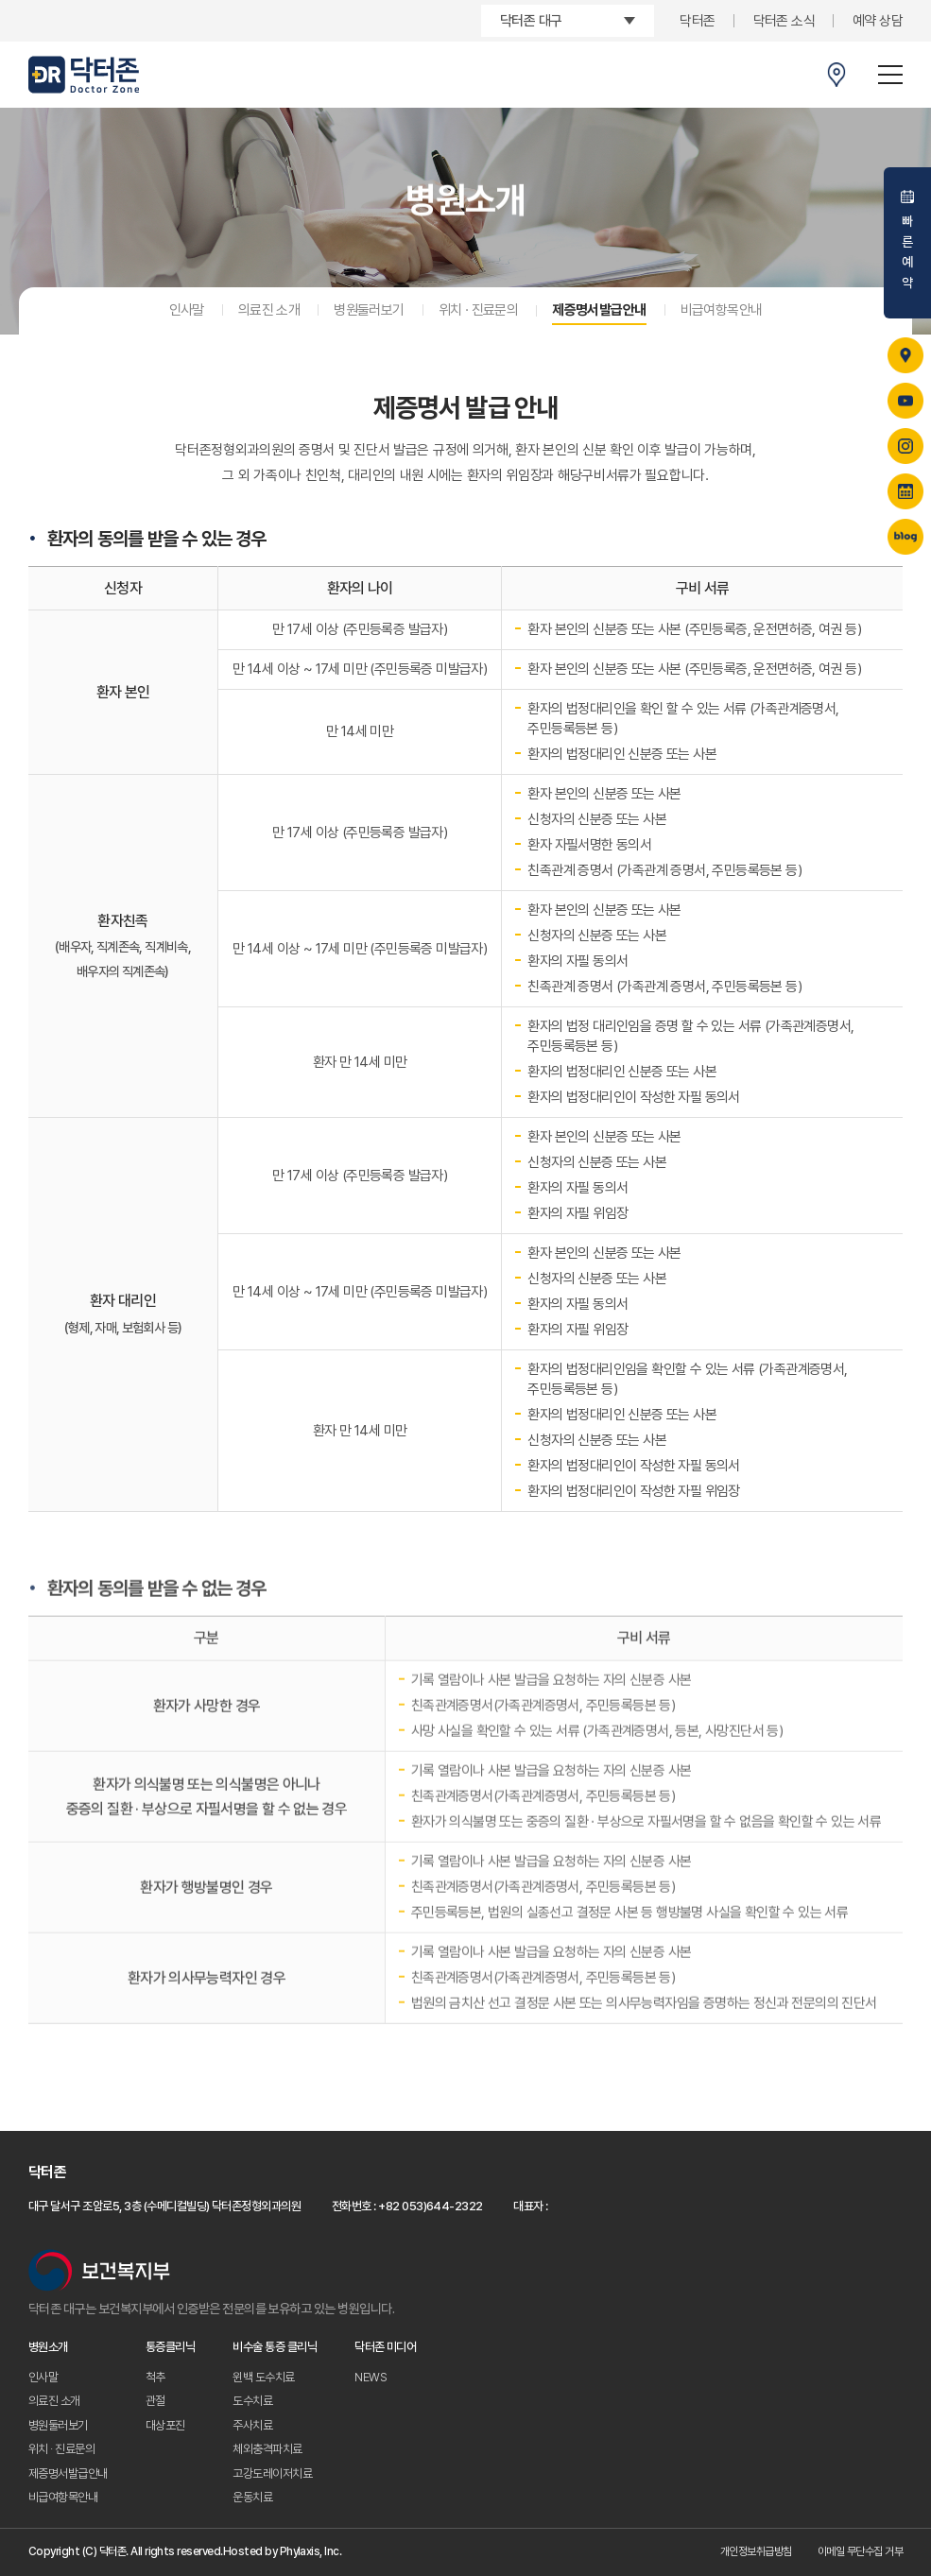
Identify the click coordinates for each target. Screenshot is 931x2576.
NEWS (370, 2377)
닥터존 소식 (784, 20)
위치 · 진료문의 (479, 309)
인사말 (186, 309)
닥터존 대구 (530, 20)
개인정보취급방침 (756, 2551)
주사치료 (252, 2425)
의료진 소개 (269, 309)
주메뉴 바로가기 (0, 0)
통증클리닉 (170, 2347)
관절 (155, 2401)
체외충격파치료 (267, 2449)
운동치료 (252, 2497)
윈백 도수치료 (263, 2377)
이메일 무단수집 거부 (860, 2551)
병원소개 (48, 2347)
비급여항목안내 (722, 309)
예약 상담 (878, 20)
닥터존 (697, 20)
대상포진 (165, 2425)
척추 (155, 2377)
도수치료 (252, 2401)
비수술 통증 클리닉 (275, 2347)
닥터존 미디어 (385, 2347)
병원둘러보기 (369, 309)
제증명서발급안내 (599, 309)
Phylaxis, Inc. (311, 2551)
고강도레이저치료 (272, 2473)
